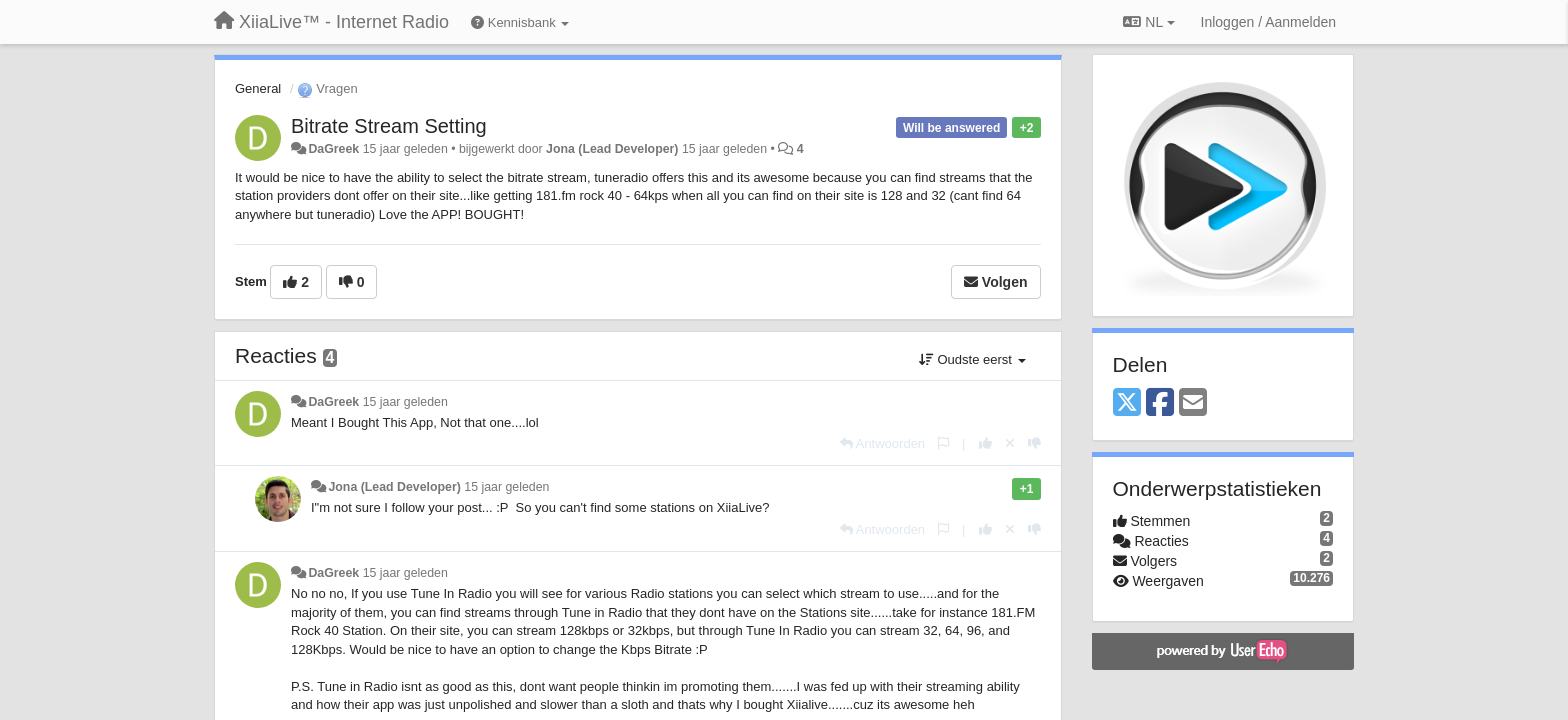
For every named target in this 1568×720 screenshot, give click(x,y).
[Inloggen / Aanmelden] (1268, 22)
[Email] (1193, 403)
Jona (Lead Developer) (612, 149)
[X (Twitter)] (1127, 403)
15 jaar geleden (405, 402)
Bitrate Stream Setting (389, 126)
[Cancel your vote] (1010, 443)
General (258, 88)
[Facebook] (1160, 403)
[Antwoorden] (882, 443)
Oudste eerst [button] (972, 359)
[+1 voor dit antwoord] (985, 443)
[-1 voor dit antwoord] (1034, 443)
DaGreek (333, 149)
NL (1148, 22)
